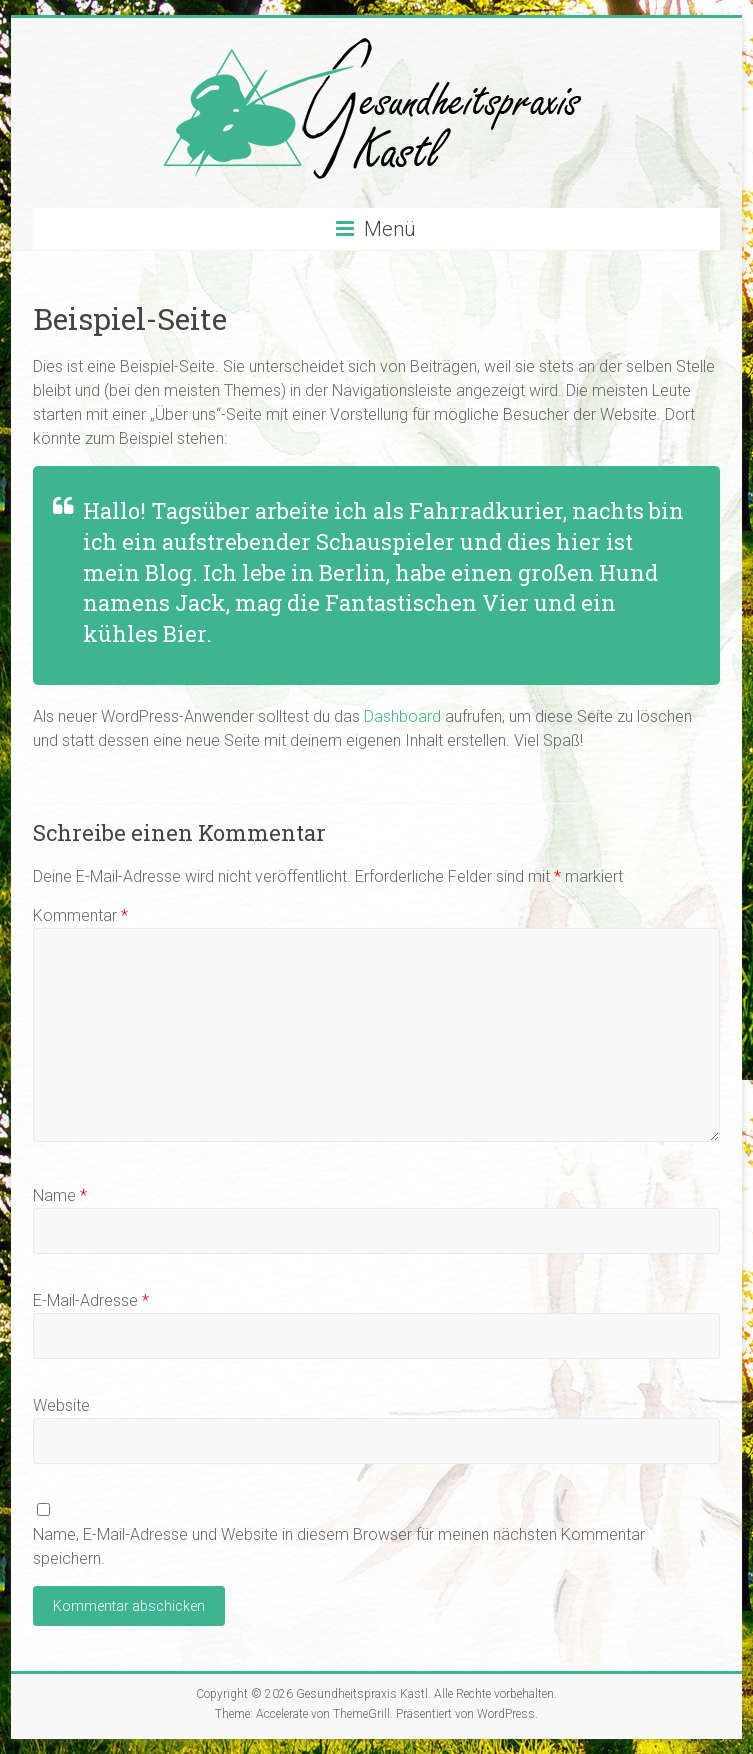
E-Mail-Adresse (91, 1300)
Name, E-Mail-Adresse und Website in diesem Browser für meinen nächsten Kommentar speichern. (339, 1546)
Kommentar (80, 915)
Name (60, 1195)
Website (61, 1405)
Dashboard (402, 716)
